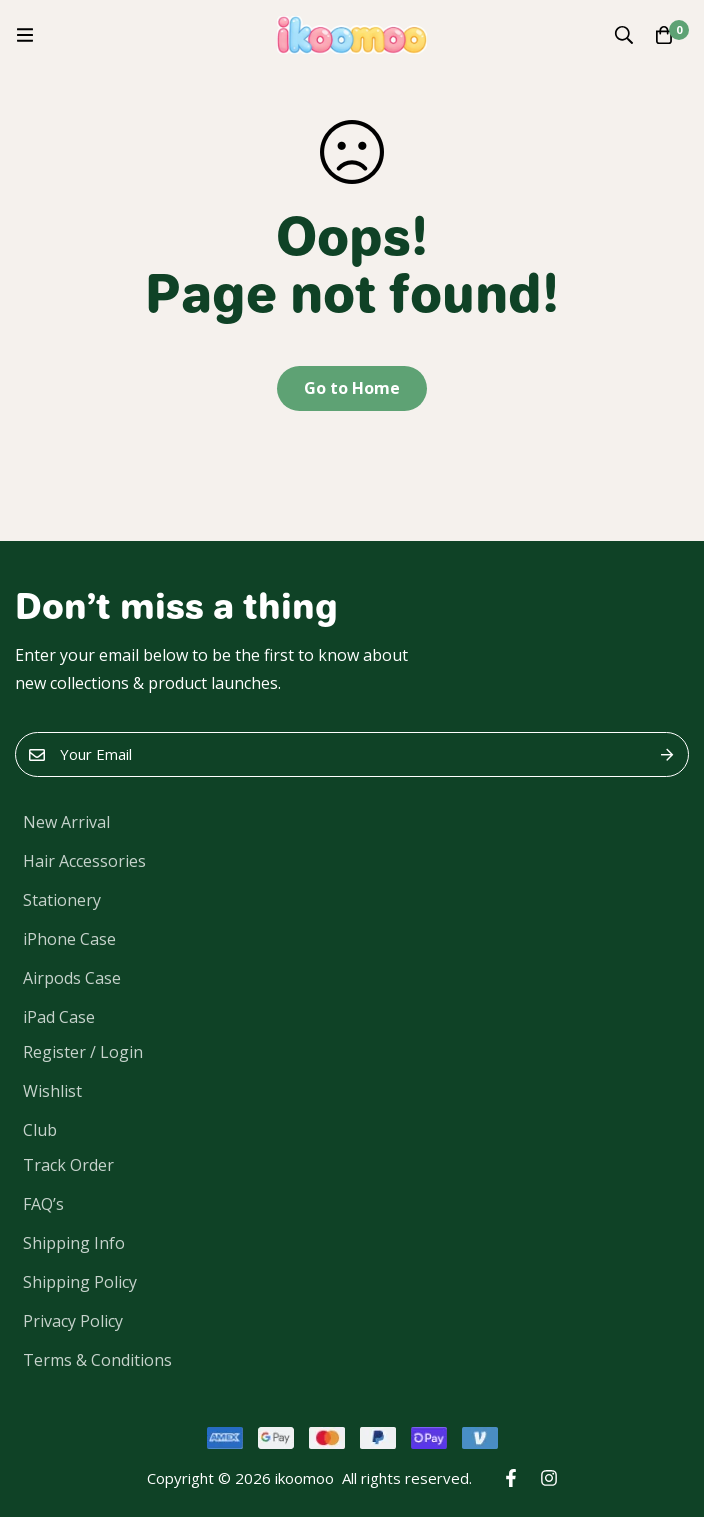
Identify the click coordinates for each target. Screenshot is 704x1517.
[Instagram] (549, 1478)
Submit (666, 754)
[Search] (624, 35)
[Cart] (664, 35)
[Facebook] (511, 1478)
